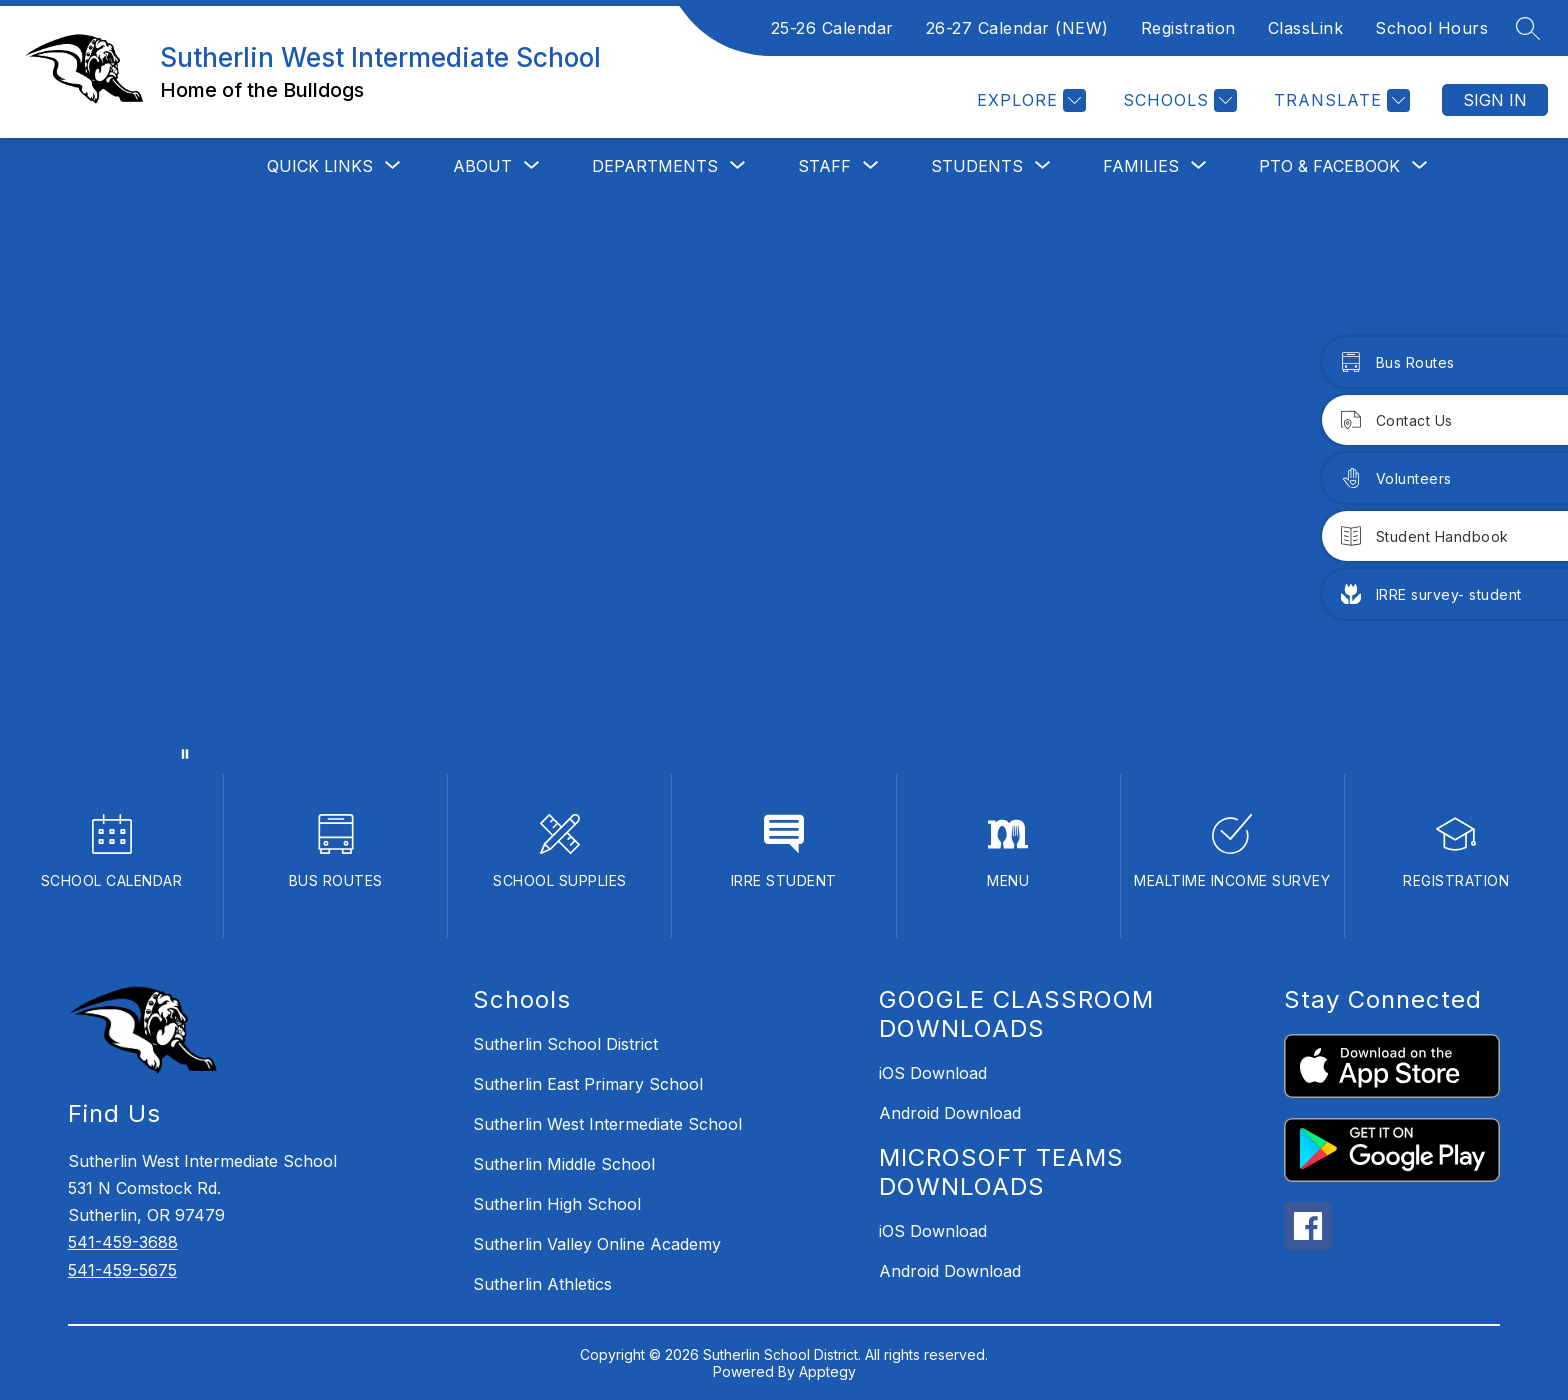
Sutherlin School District (565, 1044)
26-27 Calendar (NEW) (1017, 28)
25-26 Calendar (832, 28)
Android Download (950, 1113)
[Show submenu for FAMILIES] (1141, 166)
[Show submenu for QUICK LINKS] (320, 166)
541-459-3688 (123, 1242)
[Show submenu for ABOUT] (482, 166)
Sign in (1495, 100)
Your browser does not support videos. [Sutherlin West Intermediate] (784, 484)
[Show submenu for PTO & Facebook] (1329, 166)
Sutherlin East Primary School (588, 1084)
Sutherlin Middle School (564, 1164)
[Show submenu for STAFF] (824, 166)
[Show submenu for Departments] (655, 166)
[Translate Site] (1339, 100)
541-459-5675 (122, 1270)
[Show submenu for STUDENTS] (977, 166)
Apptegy (827, 1371)
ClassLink (1306, 28)
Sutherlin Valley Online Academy (597, 1244)
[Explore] (1029, 100)
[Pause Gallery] (185, 754)
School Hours (1431, 28)
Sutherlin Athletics (542, 1284)
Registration (1188, 28)
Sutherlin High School (557, 1204)
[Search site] (1528, 28)
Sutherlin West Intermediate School (607, 1124)
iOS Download (933, 1073)
